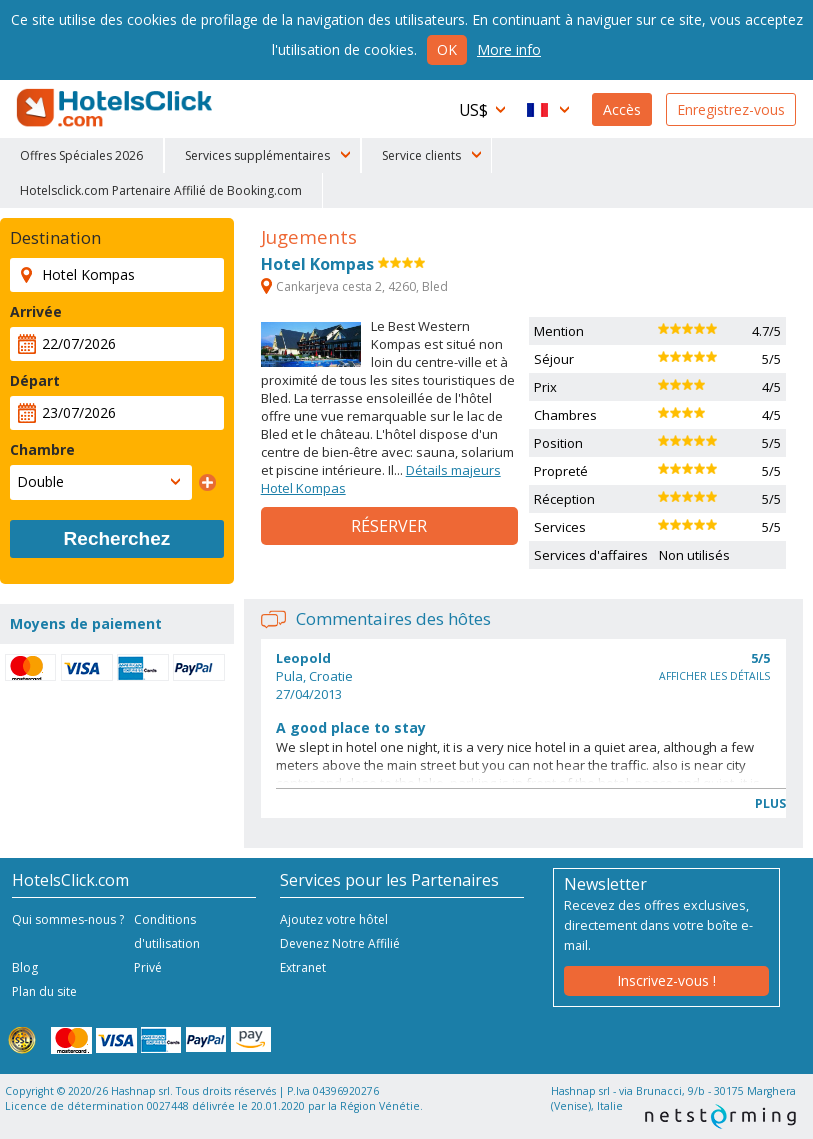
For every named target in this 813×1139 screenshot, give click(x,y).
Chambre (42, 449)
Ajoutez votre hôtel (334, 919)
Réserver (389, 526)
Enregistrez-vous (731, 109)
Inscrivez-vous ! (666, 980)
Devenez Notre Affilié (340, 943)
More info (509, 49)
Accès (622, 109)
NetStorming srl (720, 1116)
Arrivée (36, 311)
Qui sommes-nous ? (68, 919)
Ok (447, 49)
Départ (35, 380)
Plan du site (44, 991)
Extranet (303, 967)
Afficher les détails (714, 676)
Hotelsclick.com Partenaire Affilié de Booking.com (161, 190)
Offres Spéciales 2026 (81, 155)
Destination (55, 238)
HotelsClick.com (116, 108)
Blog (25, 967)
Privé (148, 967)
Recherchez (117, 538)
